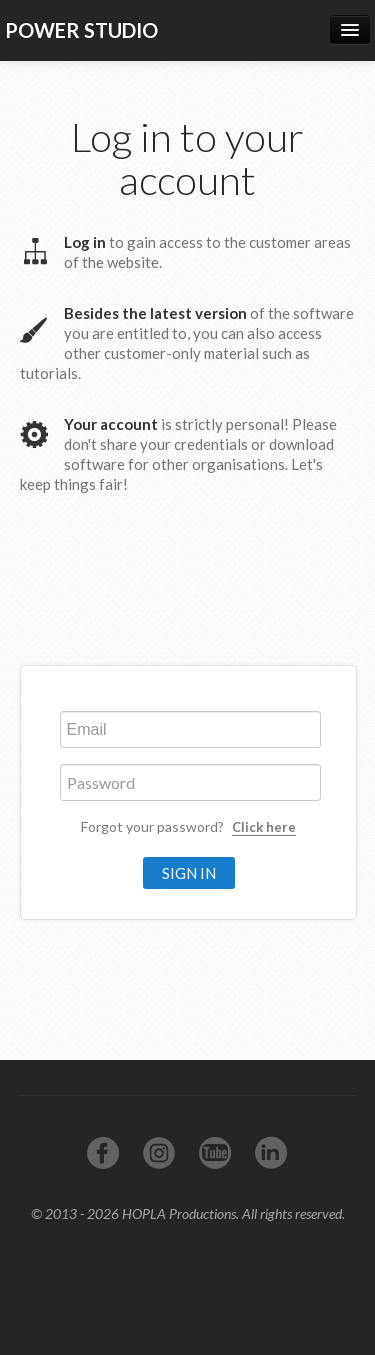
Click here (264, 827)
